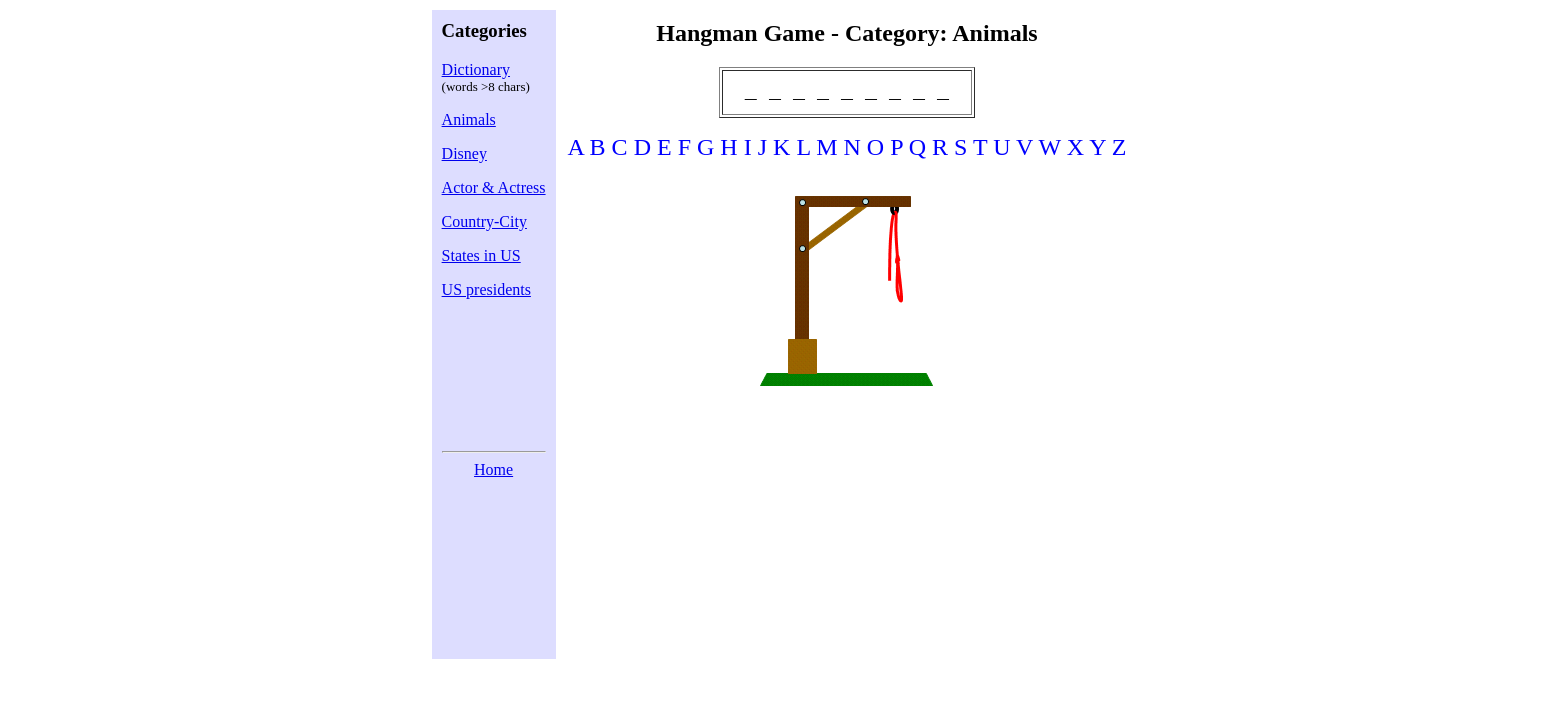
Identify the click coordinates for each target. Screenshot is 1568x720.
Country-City (484, 221)
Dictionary (476, 69)
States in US (481, 255)
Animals (469, 119)
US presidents (486, 289)
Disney (464, 153)
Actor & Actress (494, 187)
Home (493, 469)
